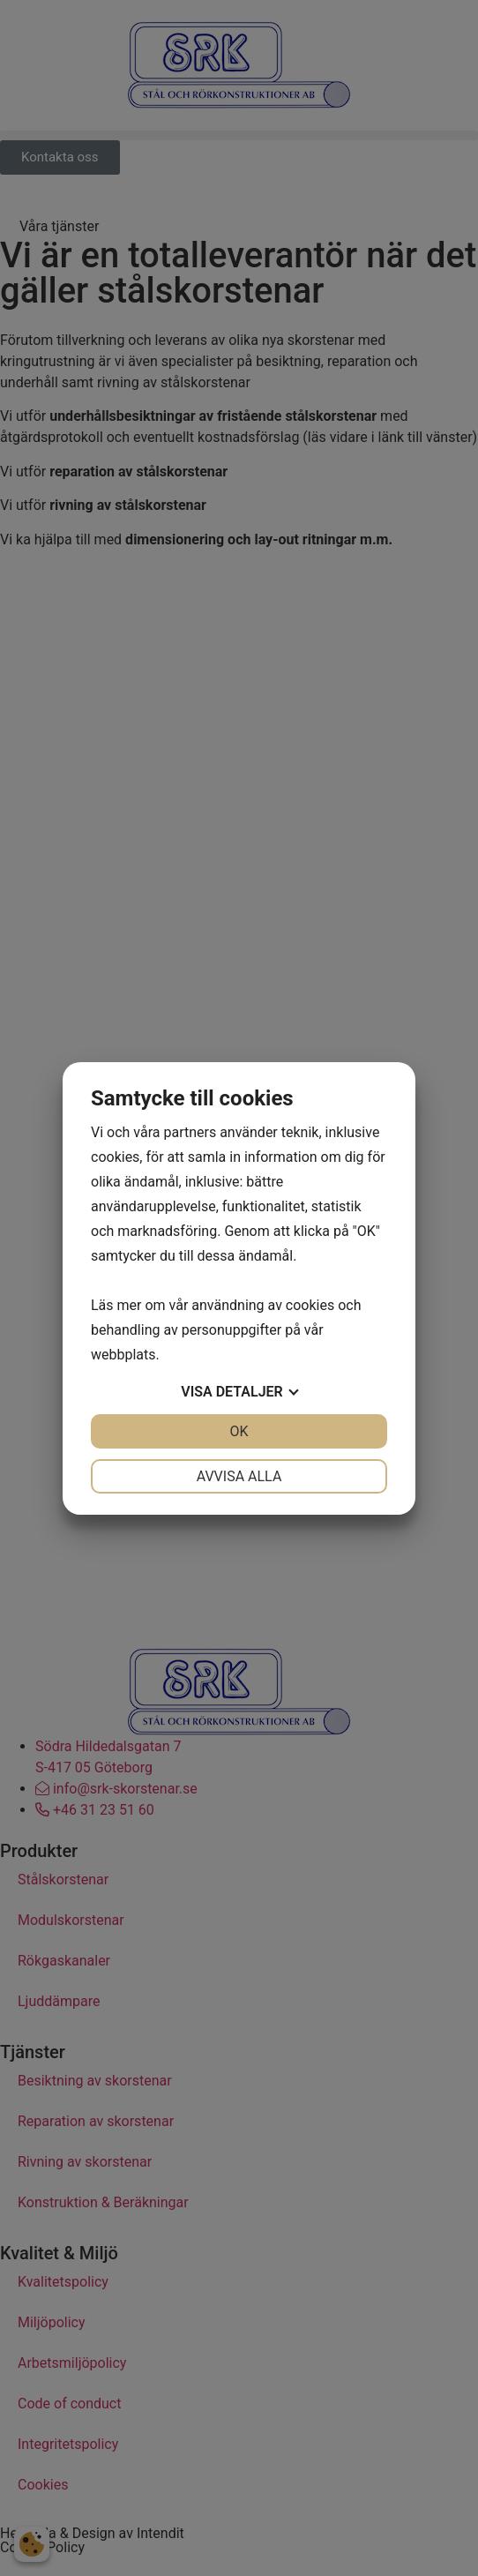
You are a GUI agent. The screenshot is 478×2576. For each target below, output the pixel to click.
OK (238, 1431)
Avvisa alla (239, 1476)
